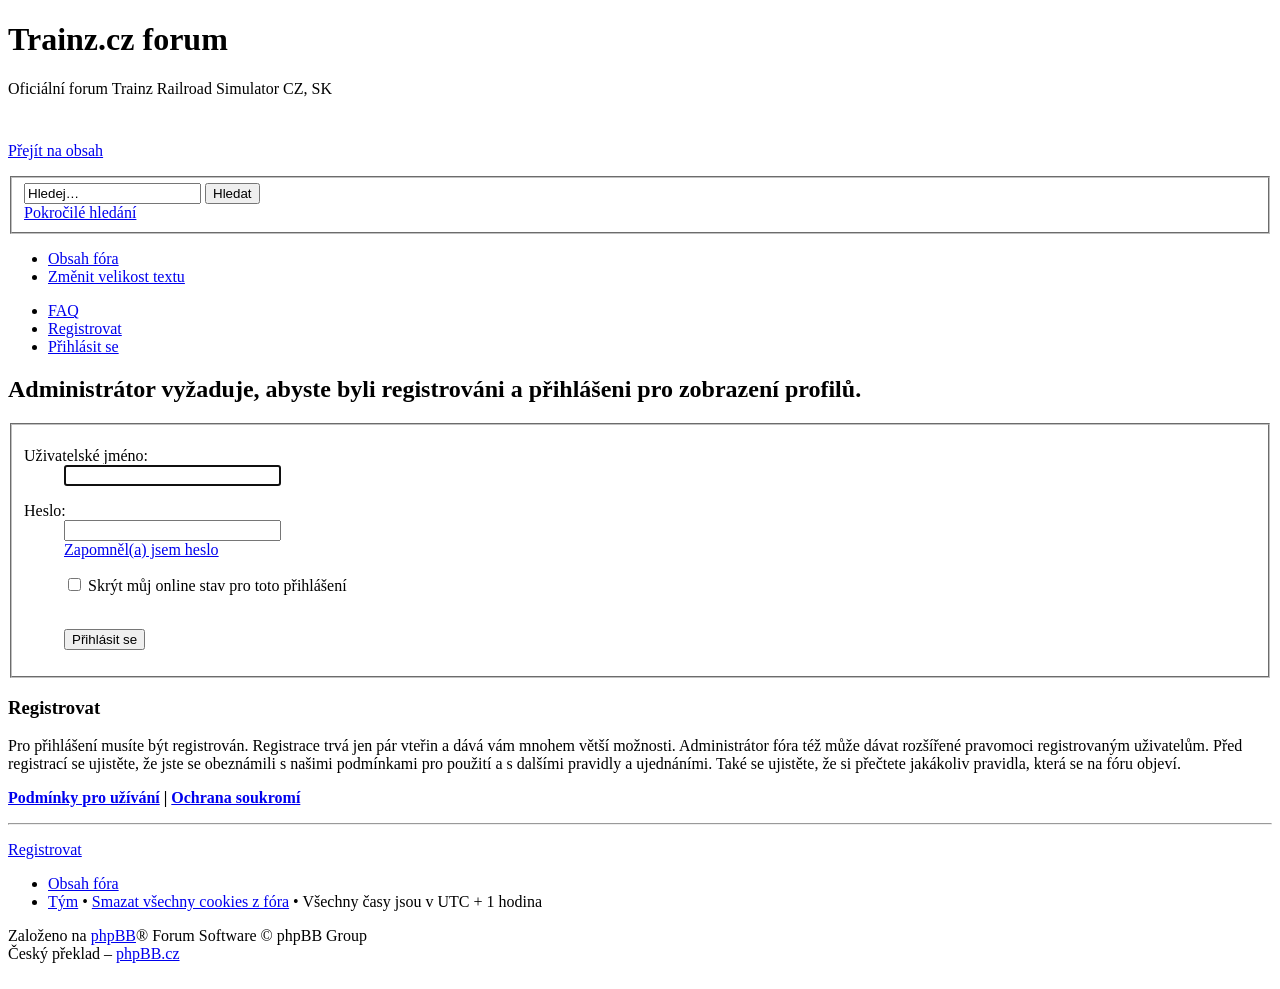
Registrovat (85, 328)
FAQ (63, 310)
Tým (63, 901)
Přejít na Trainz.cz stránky (93, 116)
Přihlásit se (83, 346)
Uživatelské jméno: (86, 455)
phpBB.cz (148, 953)
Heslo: (45, 510)
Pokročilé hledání (80, 212)
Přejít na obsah (55, 150)
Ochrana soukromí (235, 797)
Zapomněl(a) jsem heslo (141, 549)
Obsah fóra (83, 258)
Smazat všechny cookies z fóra (190, 901)
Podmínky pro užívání (84, 797)
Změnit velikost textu (116, 276)
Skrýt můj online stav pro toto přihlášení (207, 585)
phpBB (113, 935)
